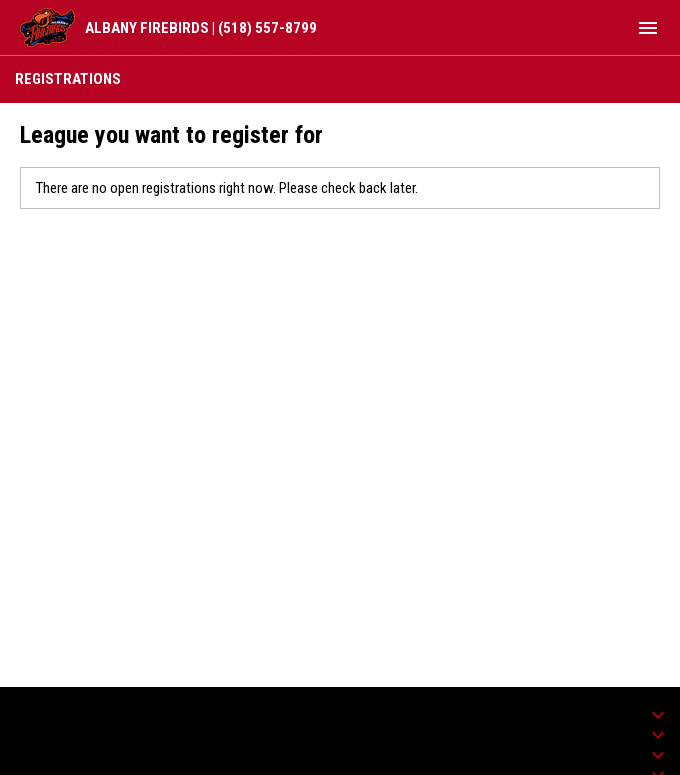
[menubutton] (648, 28)
